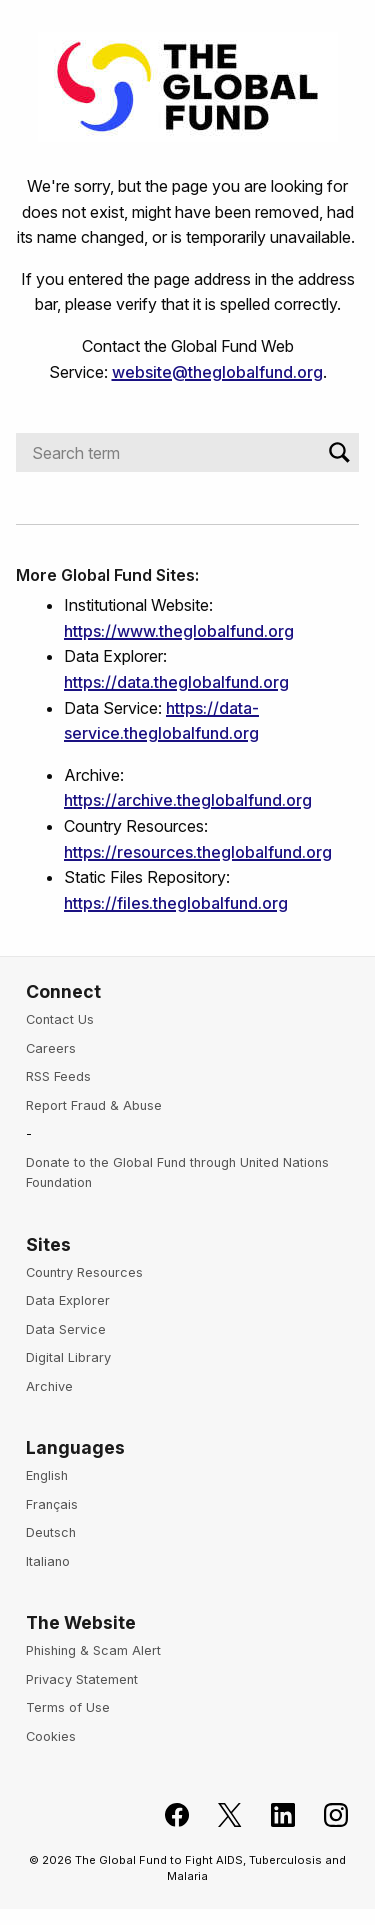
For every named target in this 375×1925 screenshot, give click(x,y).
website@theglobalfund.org (217, 372)
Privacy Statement (82, 1679)
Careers (51, 1048)
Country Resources (84, 1272)
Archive (49, 1386)
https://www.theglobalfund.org (179, 631)
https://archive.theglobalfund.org (188, 800)
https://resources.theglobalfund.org (198, 852)
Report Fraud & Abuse (94, 1105)
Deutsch (51, 1532)
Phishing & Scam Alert (93, 1650)
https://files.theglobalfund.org (176, 903)
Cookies (51, 1736)
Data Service (66, 1329)
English (47, 1475)
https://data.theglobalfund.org (176, 682)
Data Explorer (68, 1300)
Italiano (48, 1561)
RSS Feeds (58, 1076)
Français (52, 1504)
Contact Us (60, 1019)
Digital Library (68, 1357)
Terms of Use (68, 1707)
